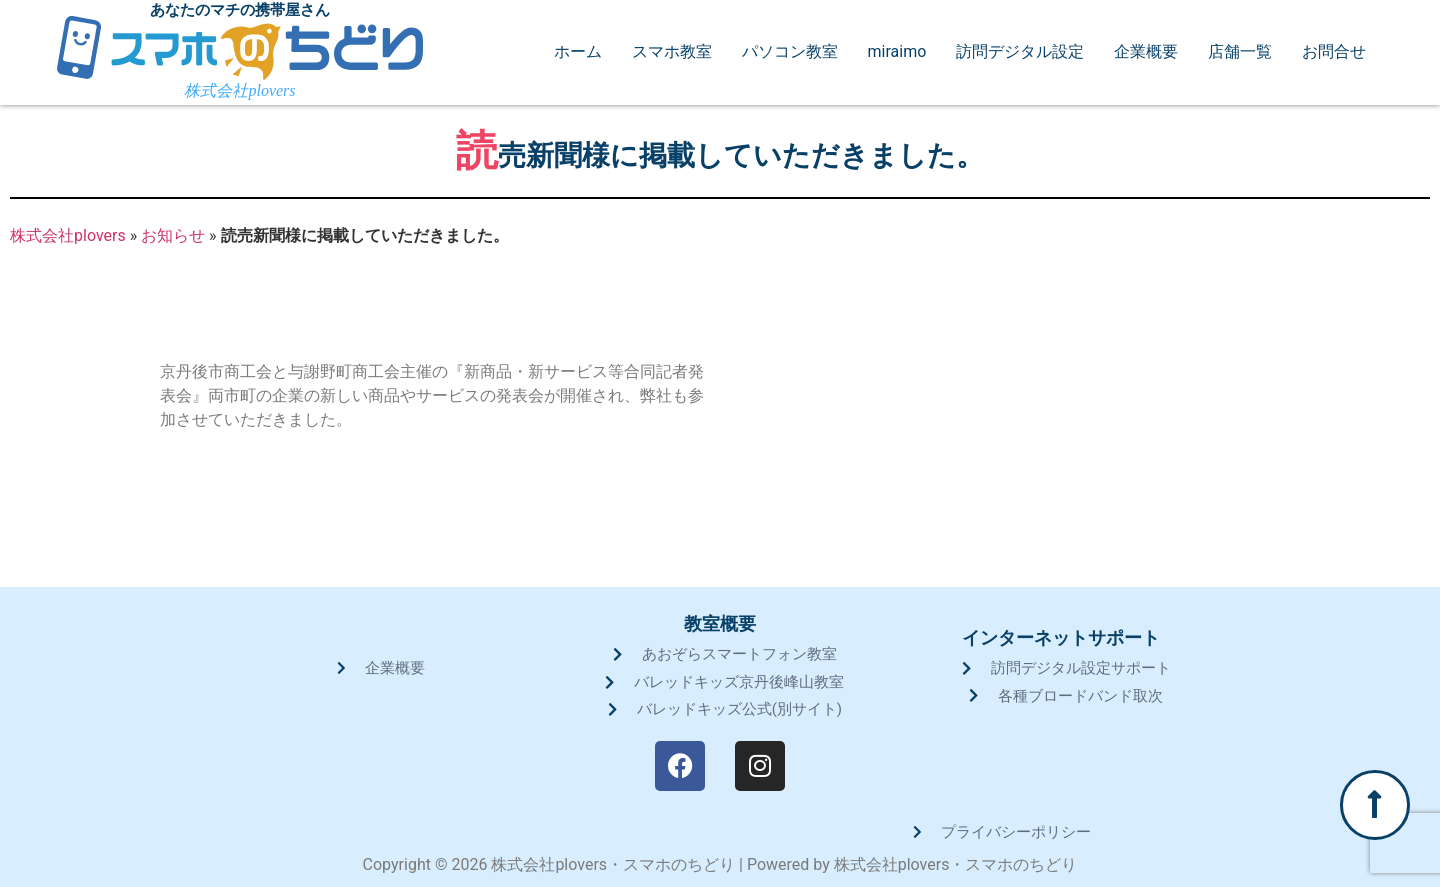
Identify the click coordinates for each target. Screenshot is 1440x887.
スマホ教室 (672, 52)
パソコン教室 (790, 52)
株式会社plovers (68, 235)
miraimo (897, 52)
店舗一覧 (1240, 52)
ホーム (578, 52)
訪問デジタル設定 (1020, 52)
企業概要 (1146, 52)
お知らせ (173, 235)
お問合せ (1334, 52)
